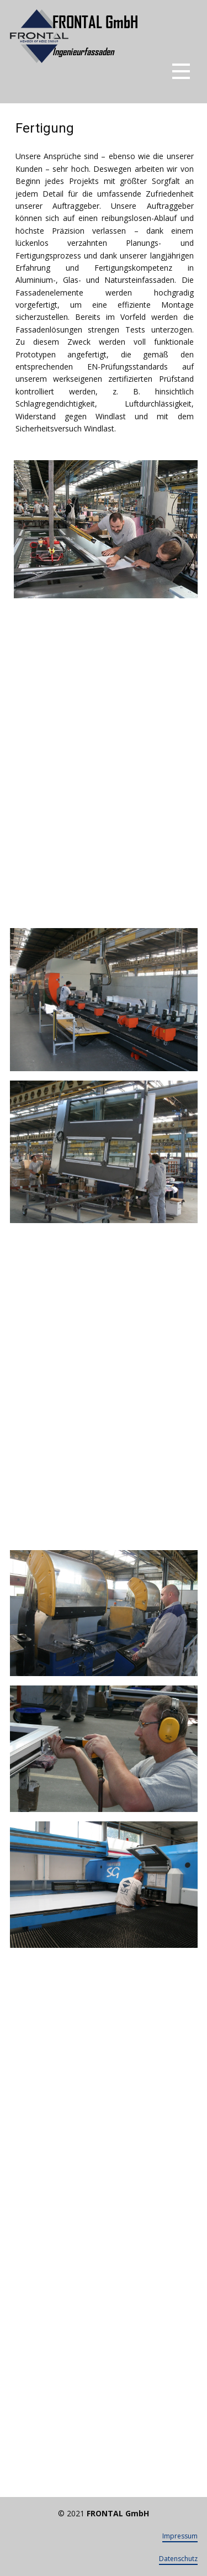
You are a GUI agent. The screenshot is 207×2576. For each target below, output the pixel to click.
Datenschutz (178, 2558)
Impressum (180, 2536)
